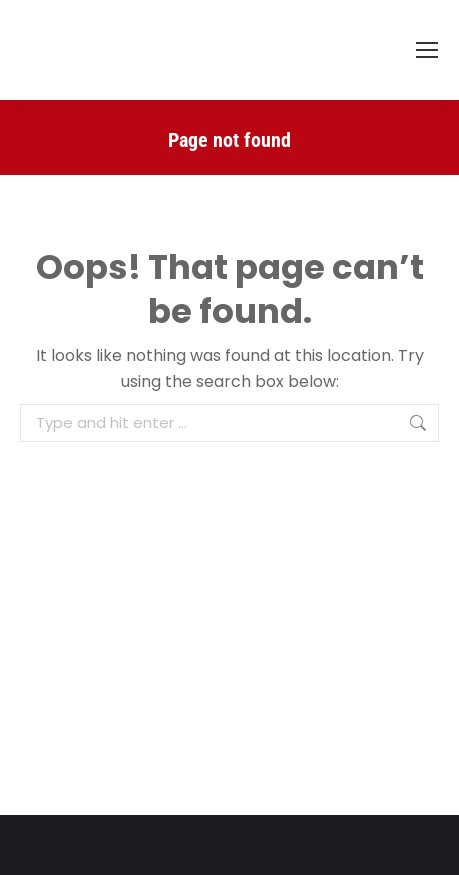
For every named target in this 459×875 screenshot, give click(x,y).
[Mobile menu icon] (427, 50)
